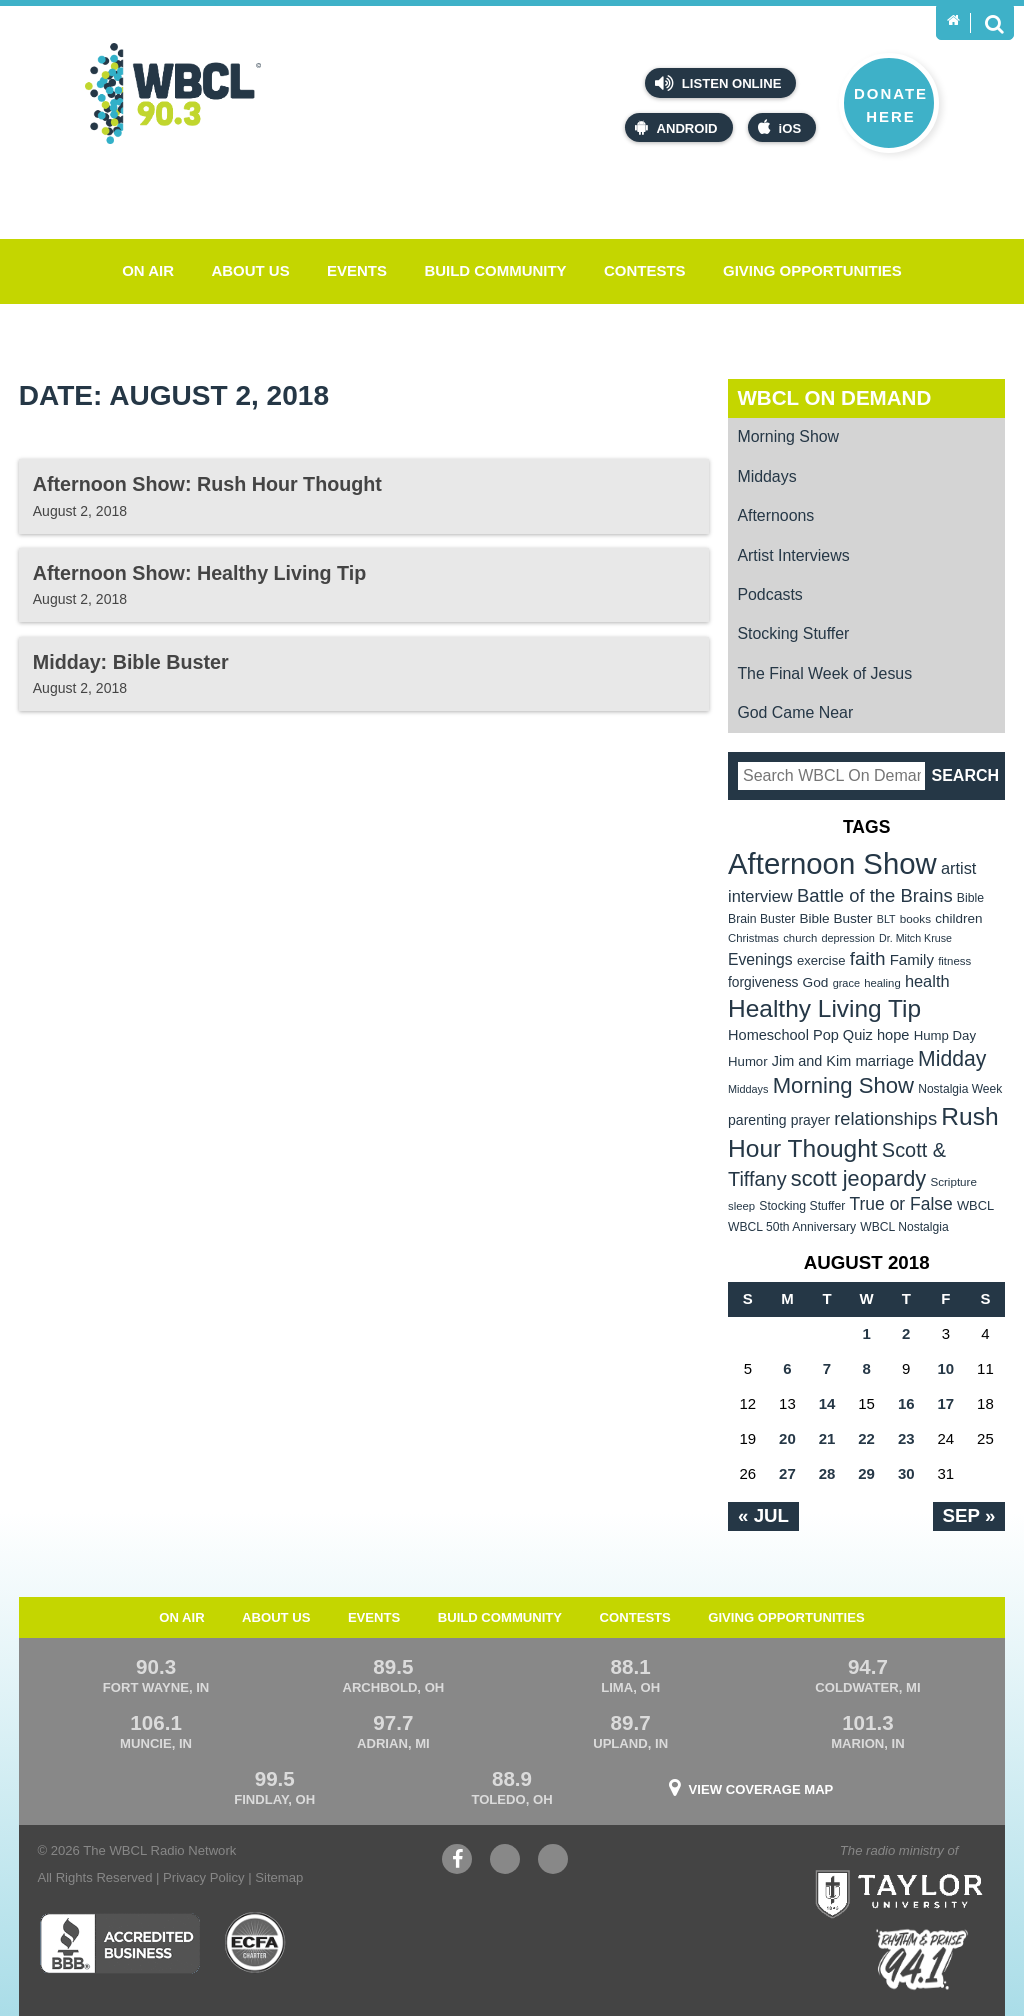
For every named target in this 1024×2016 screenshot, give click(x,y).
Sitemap (279, 1877)
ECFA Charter (256, 1943)
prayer (810, 1120)
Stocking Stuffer (793, 633)
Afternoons (775, 515)
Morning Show (788, 436)
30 (906, 1473)
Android (676, 127)
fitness (954, 961)
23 (906, 1438)
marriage (884, 1061)
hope (893, 1035)
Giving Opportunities (812, 270)
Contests (645, 270)
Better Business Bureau (119, 1943)
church (800, 938)
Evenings (760, 959)
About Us (250, 270)
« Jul (763, 1515)
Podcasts (769, 594)
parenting (757, 1120)
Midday (952, 1058)
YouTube (505, 1861)
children (958, 918)
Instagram (553, 1861)
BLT (886, 919)
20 (787, 1438)
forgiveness (763, 982)
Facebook (457, 1861)
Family (912, 959)
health (927, 981)
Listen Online (718, 83)
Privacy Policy (204, 1877)
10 (945, 1368)
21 (827, 1438)
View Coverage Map (761, 1789)
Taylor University (939, 1869)
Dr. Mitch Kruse (915, 938)
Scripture (953, 1181)
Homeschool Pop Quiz (800, 1035)
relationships (885, 1118)
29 (866, 1473)
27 (787, 1473)
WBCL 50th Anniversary (792, 1227)
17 (945, 1403)
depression (848, 938)
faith (868, 958)
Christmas (753, 938)
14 (827, 1403)
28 (827, 1473)
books (915, 918)
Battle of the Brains (875, 895)
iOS (780, 127)
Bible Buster (835, 918)
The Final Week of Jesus (824, 673)
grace (846, 983)
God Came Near (795, 712)
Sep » (969, 1515)
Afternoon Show (832, 863)
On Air (148, 270)
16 (906, 1403)
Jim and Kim (811, 1061)
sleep (741, 1206)
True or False (901, 1204)
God (816, 982)
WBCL (975, 1205)
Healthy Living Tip (824, 1008)
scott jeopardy (858, 1178)
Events (357, 270)
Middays (766, 476)
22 (866, 1438)
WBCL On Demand (834, 397)
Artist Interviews (793, 555)
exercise (821, 960)
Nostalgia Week (960, 1089)
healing (882, 983)
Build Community (495, 270)
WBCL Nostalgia (904, 1227)
